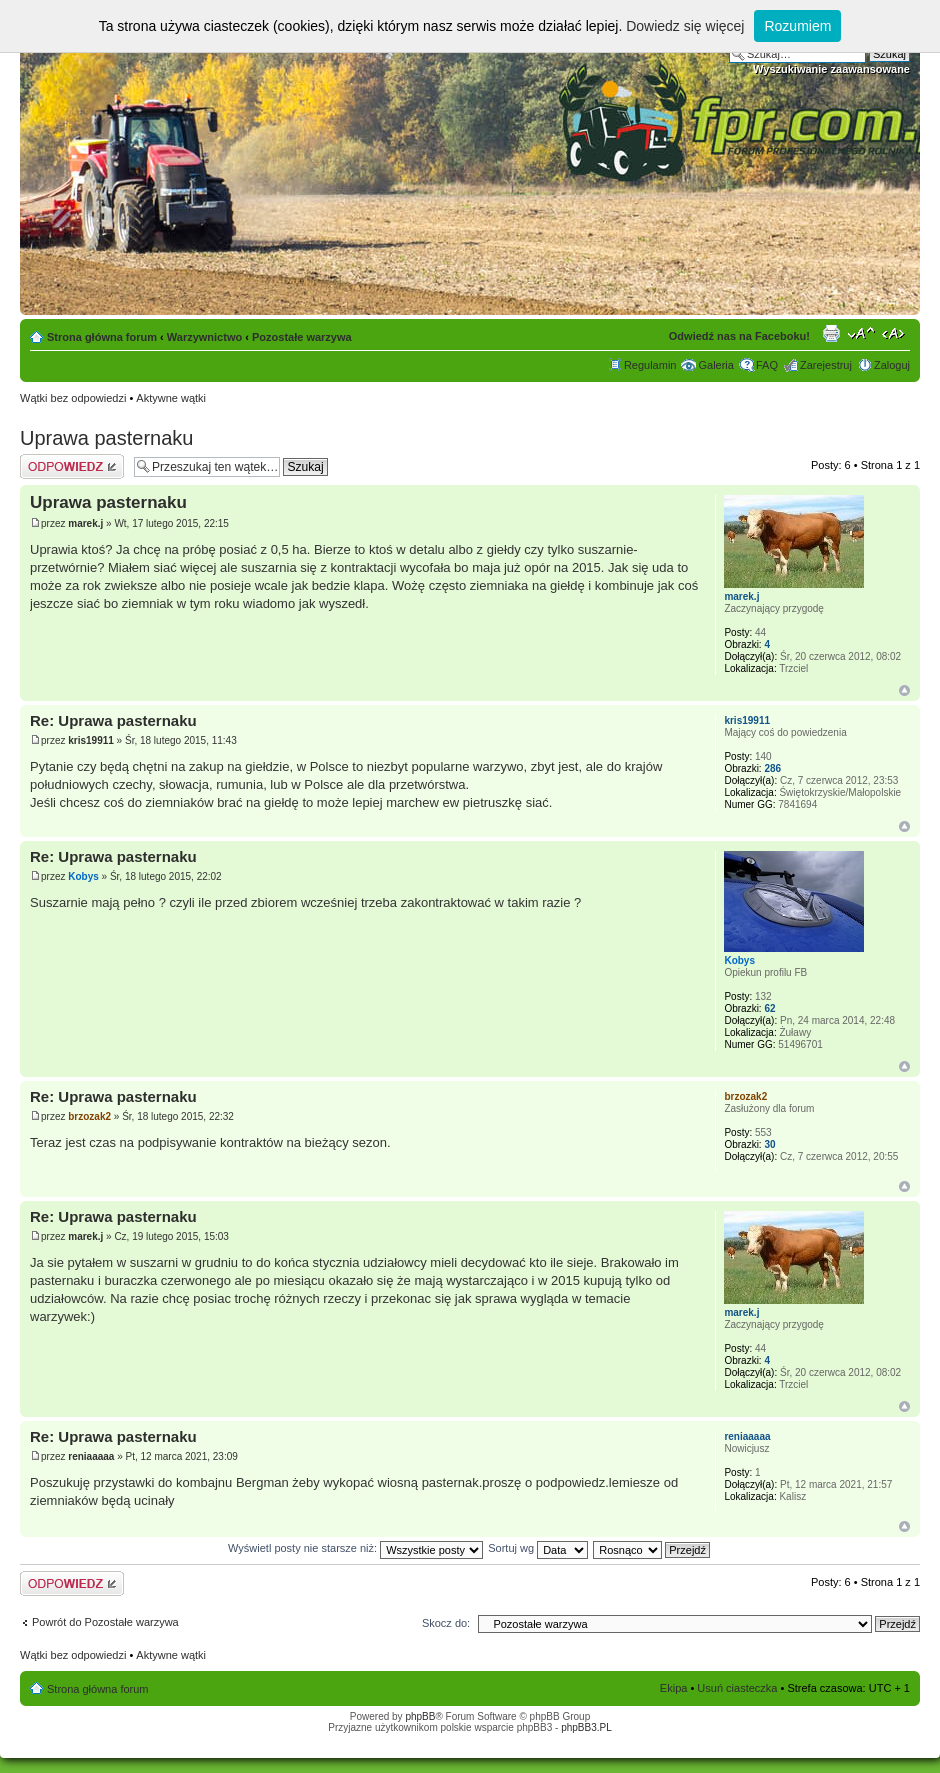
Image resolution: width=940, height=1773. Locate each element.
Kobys (83, 876)
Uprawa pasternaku (106, 438)
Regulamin (650, 365)
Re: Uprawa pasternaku (113, 720)
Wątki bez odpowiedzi (73, 398)
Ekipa (674, 1688)
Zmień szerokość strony (895, 333)
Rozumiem (797, 26)
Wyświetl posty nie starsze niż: (355, 1548)
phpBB (420, 1716)
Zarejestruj (826, 365)
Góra (904, 690)
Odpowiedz (72, 466)
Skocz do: (446, 1623)
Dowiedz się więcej (685, 26)
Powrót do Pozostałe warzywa (105, 1622)
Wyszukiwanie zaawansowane (831, 69)
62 (769, 1008)
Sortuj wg (538, 1548)
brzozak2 (89, 1116)
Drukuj (831, 333)
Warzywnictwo (204, 337)
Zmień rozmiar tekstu (861, 333)
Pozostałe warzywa (302, 337)
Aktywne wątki (171, 398)
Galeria (715, 365)
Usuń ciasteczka (737, 1688)
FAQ (767, 365)
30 (769, 1144)
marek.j (85, 523)
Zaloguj (892, 365)
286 (772, 768)
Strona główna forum (102, 337)
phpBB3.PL (586, 1727)
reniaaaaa (91, 1456)
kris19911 (91, 740)
